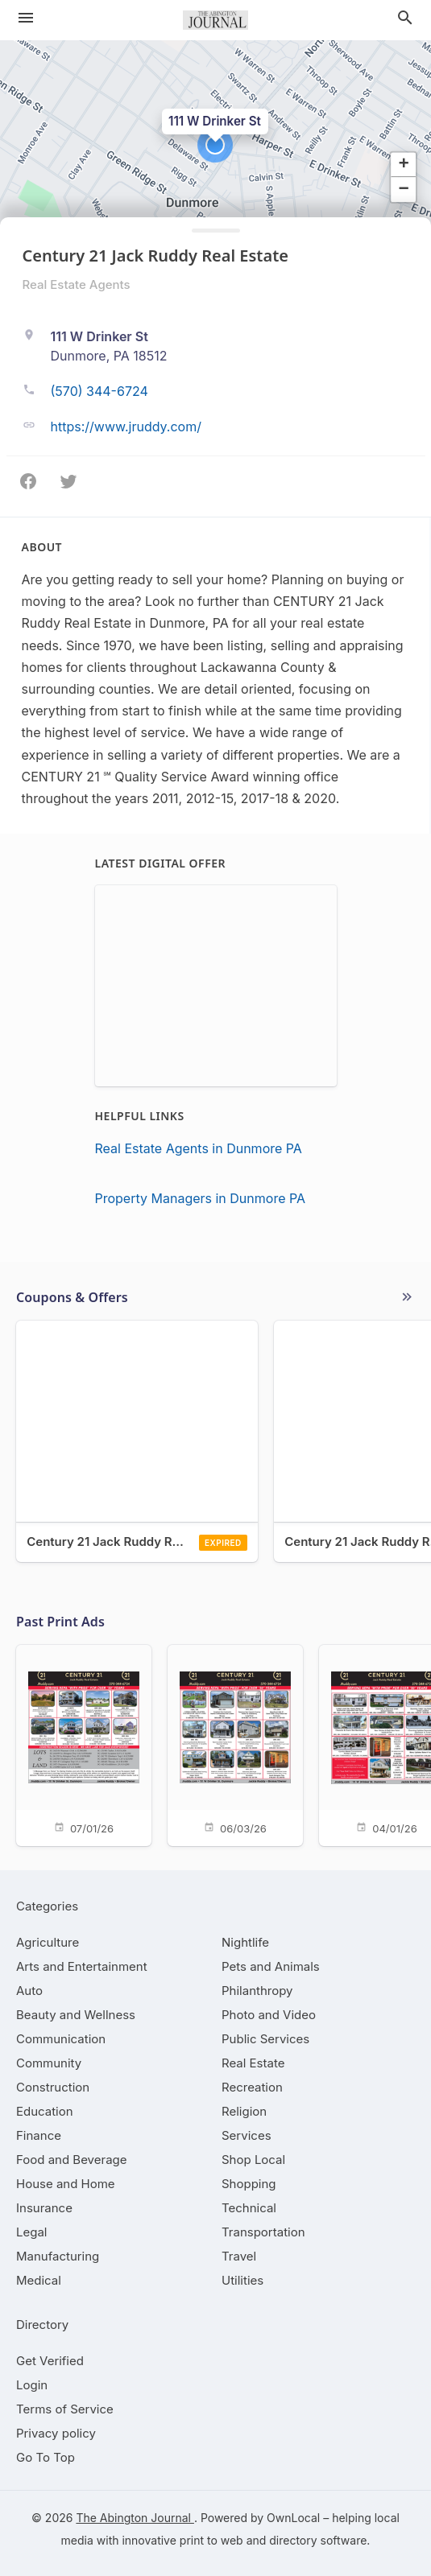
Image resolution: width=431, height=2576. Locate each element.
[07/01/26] (84, 1744)
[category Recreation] (252, 2087)
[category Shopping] (249, 2183)
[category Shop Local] (253, 2159)
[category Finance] (38, 2135)
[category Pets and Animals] (271, 1966)
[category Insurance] (44, 2207)
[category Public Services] (265, 2038)
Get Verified (50, 2360)
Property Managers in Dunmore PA (200, 1198)
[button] (215, 145)
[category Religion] (244, 2111)
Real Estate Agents (77, 284)
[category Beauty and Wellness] (75, 2014)
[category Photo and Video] (269, 2014)
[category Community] (48, 2063)
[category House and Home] (65, 2183)
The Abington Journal (135, 2517)
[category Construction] (52, 2087)
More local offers (407, 1297)
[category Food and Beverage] (71, 2159)
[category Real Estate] (253, 2063)
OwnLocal (293, 2517)
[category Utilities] (242, 2280)
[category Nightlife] (245, 1942)
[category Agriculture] (47, 1942)
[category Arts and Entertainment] (81, 1966)
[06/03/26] (235, 1744)
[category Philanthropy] (257, 1990)
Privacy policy (56, 2433)
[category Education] (44, 2111)
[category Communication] (61, 2038)
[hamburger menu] (25, 17)
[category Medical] (38, 2280)
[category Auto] (29, 1990)
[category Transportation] (263, 2232)
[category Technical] (249, 2207)
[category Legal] (31, 2232)
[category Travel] (239, 2256)
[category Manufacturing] (57, 2256)
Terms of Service (65, 2409)
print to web (211, 2540)
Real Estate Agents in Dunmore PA (198, 1148)
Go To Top (45, 2457)
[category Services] (246, 2135)
